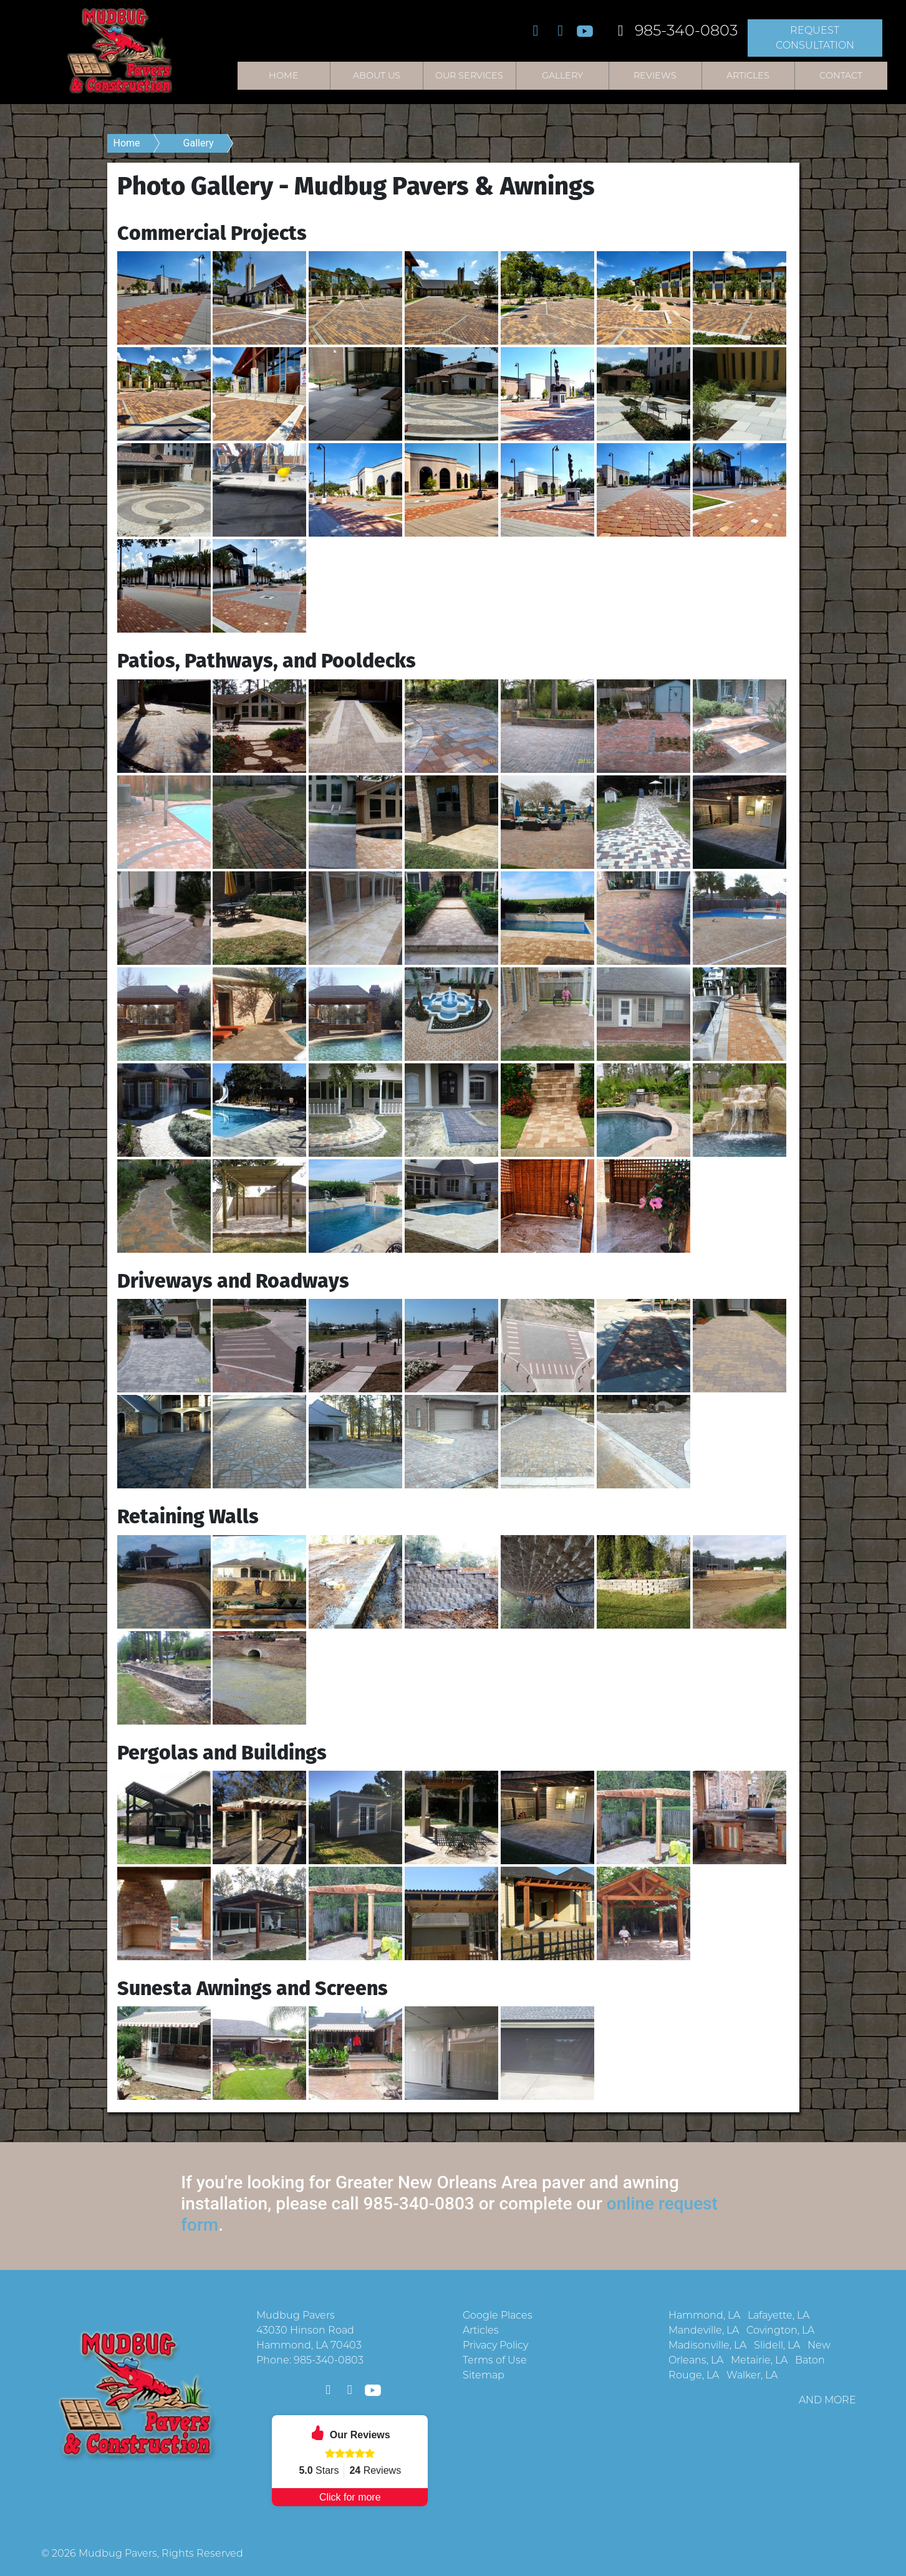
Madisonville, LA (707, 2345)
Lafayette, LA (778, 2315)
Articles (747, 75)
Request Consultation (815, 37)
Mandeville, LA (703, 2330)
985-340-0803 (674, 30)
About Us (376, 75)
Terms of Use (495, 2360)
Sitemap (483, 2375)
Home (284, 75)
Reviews (655, 75)
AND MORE (827, 2400)
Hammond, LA (704, 2315)
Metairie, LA (759, 2360)
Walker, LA (752, 2375)
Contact (840, 75)
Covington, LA (780, 2330)
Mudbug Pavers (118, 2553)
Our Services (469, 75)
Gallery (562, 75)
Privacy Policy (495, 2345)
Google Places (498, 2315)
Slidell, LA (777, 2345)
